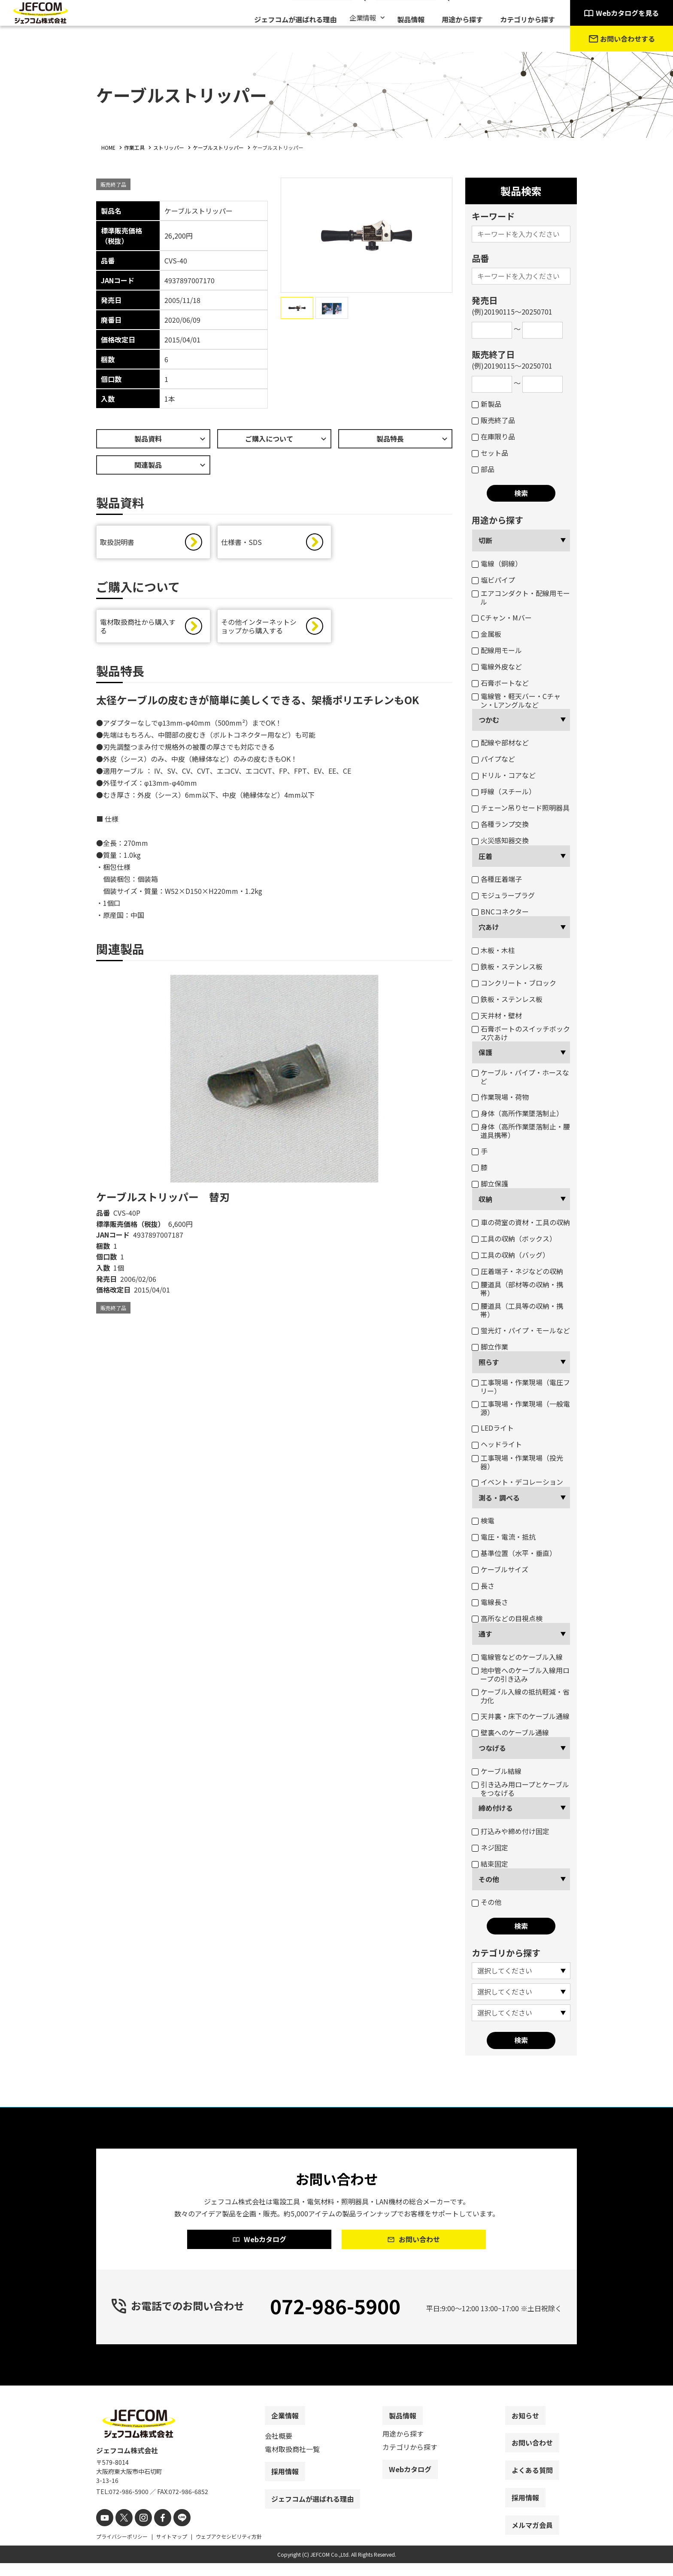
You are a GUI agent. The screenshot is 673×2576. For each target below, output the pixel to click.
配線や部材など (500, 742)
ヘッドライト (497, 1444)
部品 (483, 469)
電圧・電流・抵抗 (504, 1536)
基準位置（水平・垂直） (514, 1553)
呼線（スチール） (504, 791)
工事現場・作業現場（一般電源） (521, 1408)
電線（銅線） (497, 563)
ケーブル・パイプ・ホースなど (520, 1076)
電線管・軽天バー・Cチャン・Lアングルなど (516, 700)
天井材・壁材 (497, 1015)
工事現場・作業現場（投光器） (517, 1462)
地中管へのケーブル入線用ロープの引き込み (521, 1674)
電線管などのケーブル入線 (517, 1657)
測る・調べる (499, 1497)
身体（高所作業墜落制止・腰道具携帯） (521, 1130)
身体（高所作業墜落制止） (517, 1113)
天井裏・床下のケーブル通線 (521, 1716)
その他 (489, 1879)
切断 (485, 540)
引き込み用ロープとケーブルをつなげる (520, 1788)
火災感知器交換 (500, 840)
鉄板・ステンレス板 (507, 966)
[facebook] (155, 2531)
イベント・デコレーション (517, 1481)
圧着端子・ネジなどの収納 (517, 1271)
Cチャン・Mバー (502, 617)
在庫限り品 (493, 436)
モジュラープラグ (503, 895)
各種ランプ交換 (500, 824)
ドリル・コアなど (504, 775)
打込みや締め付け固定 (510, 1831)
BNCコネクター (500, 911)
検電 (483, 1520)
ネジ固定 (490, 1847)
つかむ (489, 719)
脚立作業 (490, 1346)
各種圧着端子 (497, 879)
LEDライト (493, 1427)
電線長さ (490, 1602)
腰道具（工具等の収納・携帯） (517, 1310)
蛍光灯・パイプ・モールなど (521, 1330)
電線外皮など (497, 666)
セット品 (490, 452)
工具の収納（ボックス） (514, 1238)
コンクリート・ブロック (514, 982)
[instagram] (138, 2531)
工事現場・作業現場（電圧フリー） (521, 1386)
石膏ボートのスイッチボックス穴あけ (521, 1032)
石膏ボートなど (500, 682)
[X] (120, 2531)
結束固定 (490, 1863)
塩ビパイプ (493, 579)
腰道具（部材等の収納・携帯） (517, 1288)
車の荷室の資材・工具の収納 (521, 1222)
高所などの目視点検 (507, 1618)
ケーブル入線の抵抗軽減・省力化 (521, 1695)
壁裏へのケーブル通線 (510, 1732)
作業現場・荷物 (500, 1097)
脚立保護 (490, 1183)
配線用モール (497, 650)
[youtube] (103, 2531)
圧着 (485, 856)
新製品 (486, 404)
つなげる (492, 1748)
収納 (485, 1199)
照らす (489, 1362)
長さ (483, 1585)
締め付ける (496, 1808)
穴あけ (489, 927)
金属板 (486, 634)
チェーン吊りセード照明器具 (521, 807)
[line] (172, 2531)
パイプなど (493, 758)
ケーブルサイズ (500, 1569)
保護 (485, 1052)
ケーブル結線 (496, 1771)
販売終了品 (493, 420)
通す (485, 1634)
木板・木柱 (493, 950)
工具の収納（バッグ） (510, 1254)
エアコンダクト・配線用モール (521, 597)
